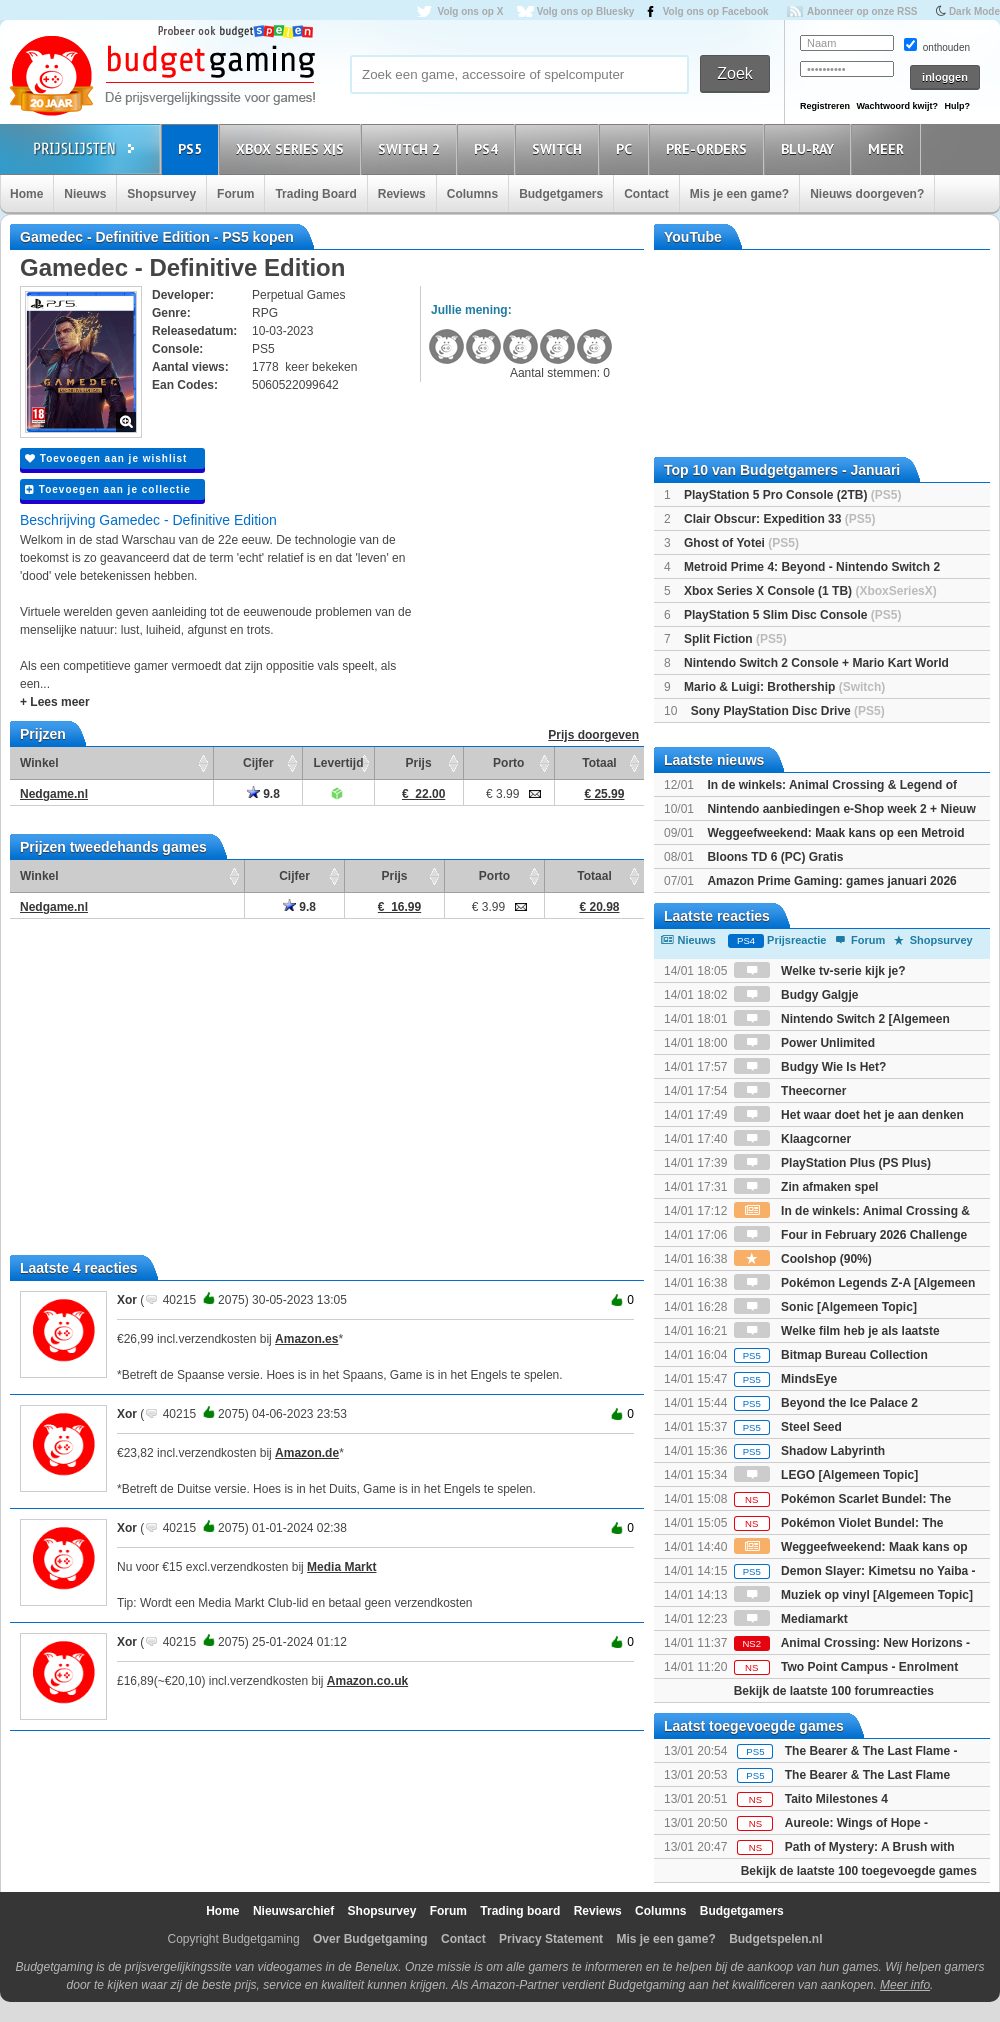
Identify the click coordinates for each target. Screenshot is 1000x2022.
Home (26, 194)
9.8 (263, 794)
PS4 (489, 148)
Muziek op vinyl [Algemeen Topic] (853, 1595)
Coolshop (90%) (803, 1259)
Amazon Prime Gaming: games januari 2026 (831, 881)
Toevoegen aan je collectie (108, 489)
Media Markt (341, 1567)
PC (627, 148)
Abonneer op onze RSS (862, 11)
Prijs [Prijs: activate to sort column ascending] (419, 763)
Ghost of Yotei (741, 543)
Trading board (520, 1911)
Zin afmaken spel (806, 1187)
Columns (472, 194)
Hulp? (957, 106)
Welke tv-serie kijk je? (820, 971)
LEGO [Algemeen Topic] (826, 1475)
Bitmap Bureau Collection (831, 1355)
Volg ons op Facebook (716, 11)
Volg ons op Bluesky (586, 11)
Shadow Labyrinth (809, 1451)
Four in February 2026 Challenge (850, 1235)
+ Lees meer (55, 702)
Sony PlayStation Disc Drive (788, 711)
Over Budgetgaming (370, 1939)
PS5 (193, 148)
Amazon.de (307, 1453)
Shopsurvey (161, 194)
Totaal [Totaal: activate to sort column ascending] (599, 763)
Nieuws (85, 194)
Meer (889, 148)
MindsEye (785, 1379)
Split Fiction (735, 639)
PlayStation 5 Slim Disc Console (792, 615)
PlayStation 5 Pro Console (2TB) (792, 495)
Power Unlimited (804, 1043)
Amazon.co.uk (367, 1681)
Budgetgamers (561, 194)
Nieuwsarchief (293, 1911)
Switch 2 (412, 148)
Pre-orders (709, 148)
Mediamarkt (791, 1619)
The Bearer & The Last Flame (867, 1775)
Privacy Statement (551, 1939)
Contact (646, 194)
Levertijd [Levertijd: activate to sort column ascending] (338, 763)
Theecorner (790, 1091)
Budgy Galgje (796, 995)
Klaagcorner (792, 1139)
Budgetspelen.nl (775, 1939)
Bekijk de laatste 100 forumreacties (834, 1691)
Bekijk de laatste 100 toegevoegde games (859, 1871)
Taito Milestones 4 (836, 1799)
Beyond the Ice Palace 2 (826, 1403)
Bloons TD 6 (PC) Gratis (775, 857)
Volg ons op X (470, 11)
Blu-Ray (810, 148)
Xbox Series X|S (293, 148)
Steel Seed (788, 1427)
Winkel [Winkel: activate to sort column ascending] (39, 763)
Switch (560, 148)
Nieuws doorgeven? (867, 194)
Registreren (825, 106)
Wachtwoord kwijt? (897, 106)
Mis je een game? (739, 194)
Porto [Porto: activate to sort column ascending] (508, 763)
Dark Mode (974, 11)
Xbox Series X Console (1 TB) (810, 591)
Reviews (402, 194)
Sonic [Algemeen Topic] (825, 1307)
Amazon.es (306, 1339)
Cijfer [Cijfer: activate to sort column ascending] (258, 763)
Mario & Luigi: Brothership (784, 687)
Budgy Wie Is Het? (810, 1067)
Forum (235, 194)
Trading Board (315, 194)
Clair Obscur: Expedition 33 (779, 519)
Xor (127, 1300)
